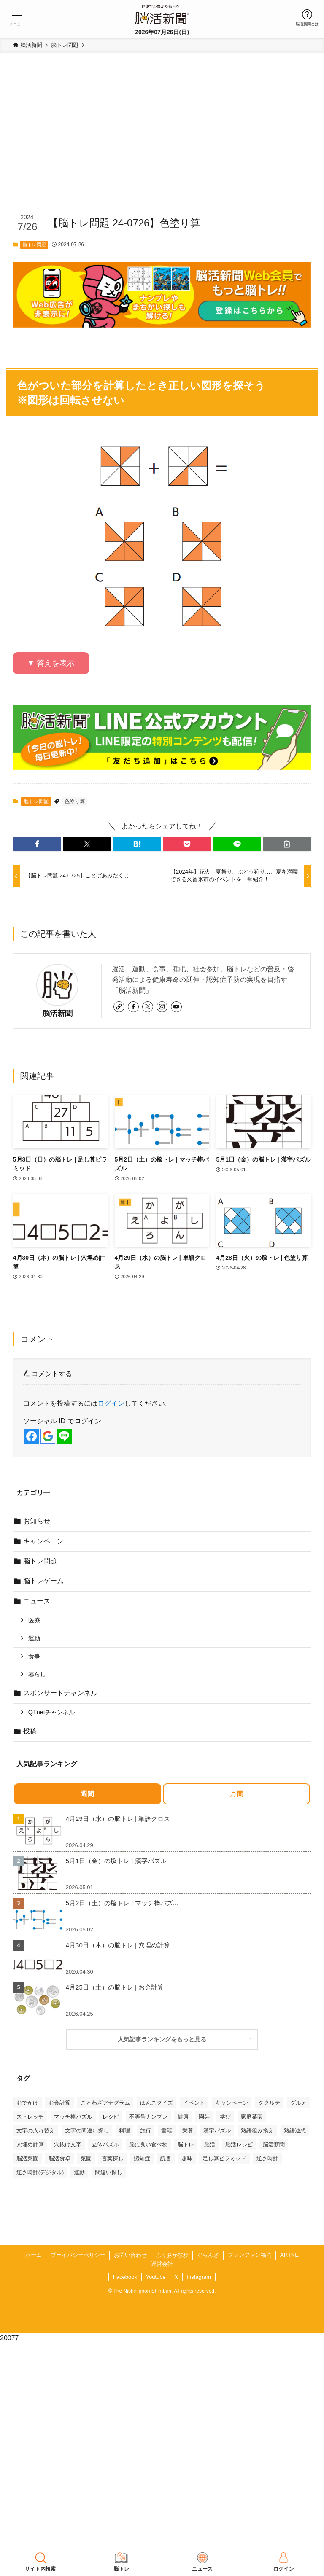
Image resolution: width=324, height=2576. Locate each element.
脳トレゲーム (43, 1580)
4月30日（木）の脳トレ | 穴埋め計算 (118, 1945)
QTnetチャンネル (51, 1712)
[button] (17, 17)
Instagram (198, 2277)
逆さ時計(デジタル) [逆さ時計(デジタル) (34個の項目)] (40, 2172)
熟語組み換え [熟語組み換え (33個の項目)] (257, 2130)
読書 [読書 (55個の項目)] (165, 2158)
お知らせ (36, 1521)
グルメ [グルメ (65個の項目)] (298, 2103)
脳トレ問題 (34, 244)
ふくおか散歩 (172, 2255)
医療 (34, 1620)
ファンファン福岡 (250, 2255)
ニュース (36, 1601)
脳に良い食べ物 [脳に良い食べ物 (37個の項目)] (148, 2144)
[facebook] (133, 1006)
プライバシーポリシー (78, 2255)
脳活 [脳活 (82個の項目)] (209, 2144)
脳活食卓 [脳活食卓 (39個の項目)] (59, 2158)
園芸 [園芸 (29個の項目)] (204, 2117)
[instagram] (162, 1006)
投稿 (30, 1730)
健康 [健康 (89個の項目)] (183, 2117)
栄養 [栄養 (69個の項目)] (187, 2130)
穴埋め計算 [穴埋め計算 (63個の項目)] (30, 2144)
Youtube (155, 2277)
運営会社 (162, 2264)
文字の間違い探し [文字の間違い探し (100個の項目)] (87, 2130)
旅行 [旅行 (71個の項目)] (145, 2130)
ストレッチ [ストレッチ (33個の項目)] (30, 2117)
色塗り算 (75, 801)
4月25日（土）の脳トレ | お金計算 (115, 1987)
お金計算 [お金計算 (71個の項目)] (59, 2103)
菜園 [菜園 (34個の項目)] (86, 2158)
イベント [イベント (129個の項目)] (194, 2103)
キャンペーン (43, 1541)
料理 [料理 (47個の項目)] (124, 2130)
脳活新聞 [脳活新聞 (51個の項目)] (274, 2144)
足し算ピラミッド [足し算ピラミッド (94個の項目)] (224, 2158)
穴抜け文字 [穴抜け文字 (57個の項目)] (67, 2144)
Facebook (125, 2277)
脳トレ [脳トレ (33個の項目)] (186, 2144)
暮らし (37, 1674)
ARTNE (289, 2255)
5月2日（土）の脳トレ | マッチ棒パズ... (122, 1902)
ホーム (33, 2255)
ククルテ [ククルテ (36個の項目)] (269, 2103)
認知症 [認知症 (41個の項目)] (142, 2158)
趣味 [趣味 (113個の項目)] (186, 2158)
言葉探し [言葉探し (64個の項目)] (113, 2158)
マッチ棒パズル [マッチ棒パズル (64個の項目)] (73, 2117)
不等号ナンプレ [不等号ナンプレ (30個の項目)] (148, 2117)
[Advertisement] (162, 146)
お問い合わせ (130, 2255)
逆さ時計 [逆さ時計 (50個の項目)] (267, 2158)
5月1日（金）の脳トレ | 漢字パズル (116, 1860)
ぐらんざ (208, 2255)
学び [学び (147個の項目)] (225, 2117)
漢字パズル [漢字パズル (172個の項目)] (217, 2130)
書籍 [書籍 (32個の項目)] (166, 2130)
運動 (34, 1638)
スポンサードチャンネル (60, 1693)
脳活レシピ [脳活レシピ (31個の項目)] (239, 2144)
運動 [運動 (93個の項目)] (79, 2172)
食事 (34, 1656)
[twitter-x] (147, 1006)
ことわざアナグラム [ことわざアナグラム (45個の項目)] (105, 2103)
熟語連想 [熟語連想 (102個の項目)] (295, 2130)
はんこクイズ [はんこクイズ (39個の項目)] (156, 2103)
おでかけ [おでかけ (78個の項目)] (27, 2103)
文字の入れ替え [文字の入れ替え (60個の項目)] (35, 2130)
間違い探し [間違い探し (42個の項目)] (108, 2172)
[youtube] (176, 1006)
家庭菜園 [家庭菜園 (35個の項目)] (252, 2117)
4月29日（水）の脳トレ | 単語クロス (118, 1818)
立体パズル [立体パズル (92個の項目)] (105, 2144)
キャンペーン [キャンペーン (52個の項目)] (231, 2103)
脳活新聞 (57, 1013)
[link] (118, 1006)
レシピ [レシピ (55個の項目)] (111, 2117)
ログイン (110, 1403)
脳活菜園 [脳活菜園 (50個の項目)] (27, 2158)
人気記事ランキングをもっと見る (165, 2039)
